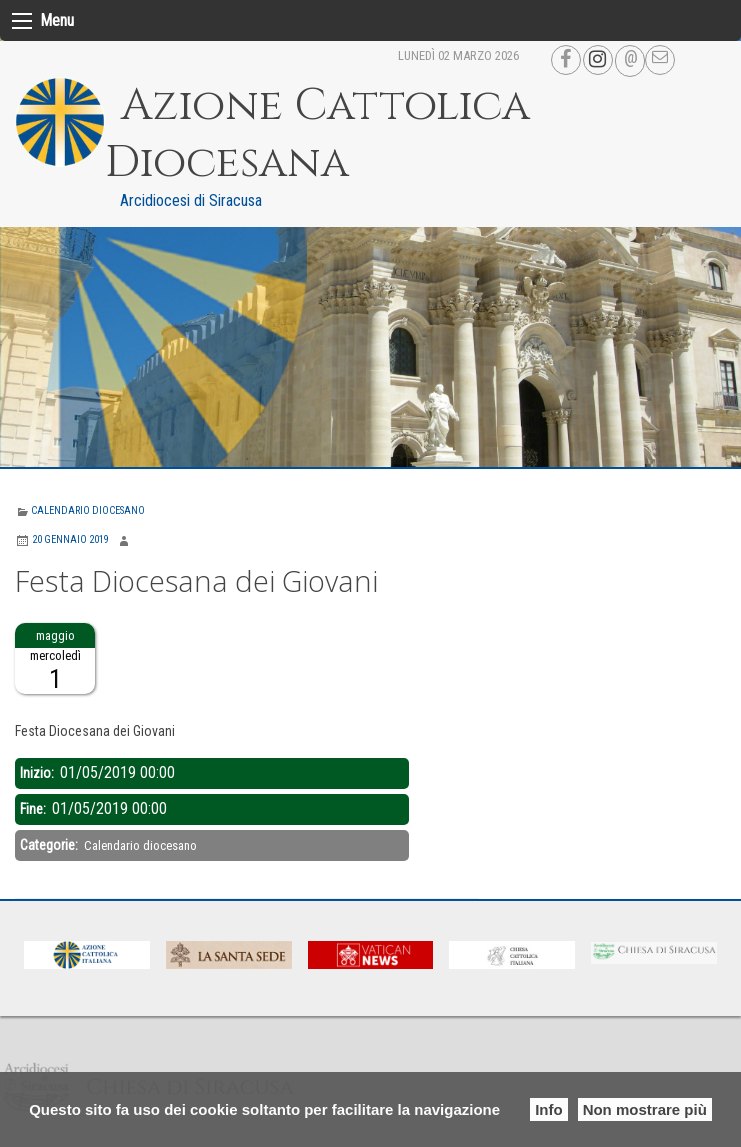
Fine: (34, 809)
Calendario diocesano (88, 510)
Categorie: (50, 845)
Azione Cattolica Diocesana (317, 134)
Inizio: (38, 773)
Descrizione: (52, 706)
